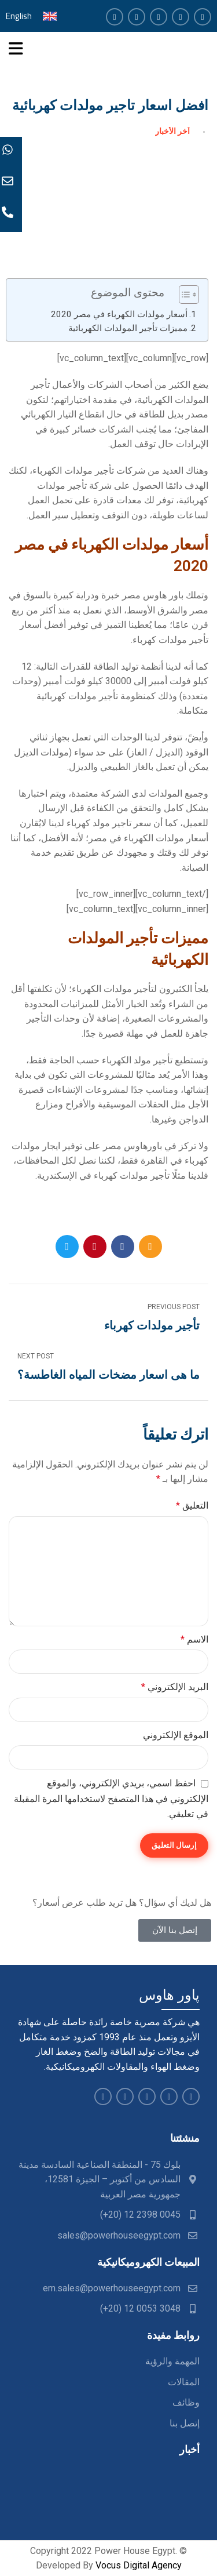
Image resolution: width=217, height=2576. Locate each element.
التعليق (192, 1505)
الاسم (194, 1639)
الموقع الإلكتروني (175, 1735)
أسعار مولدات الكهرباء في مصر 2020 (119, 314)
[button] (183, 296)
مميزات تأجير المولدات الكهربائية (127, 328)
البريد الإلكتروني (174, 1686)
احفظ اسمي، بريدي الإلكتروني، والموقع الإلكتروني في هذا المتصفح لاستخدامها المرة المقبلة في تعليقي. (111, 1798)
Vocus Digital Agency (138, 2565)
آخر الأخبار (172, 131)
